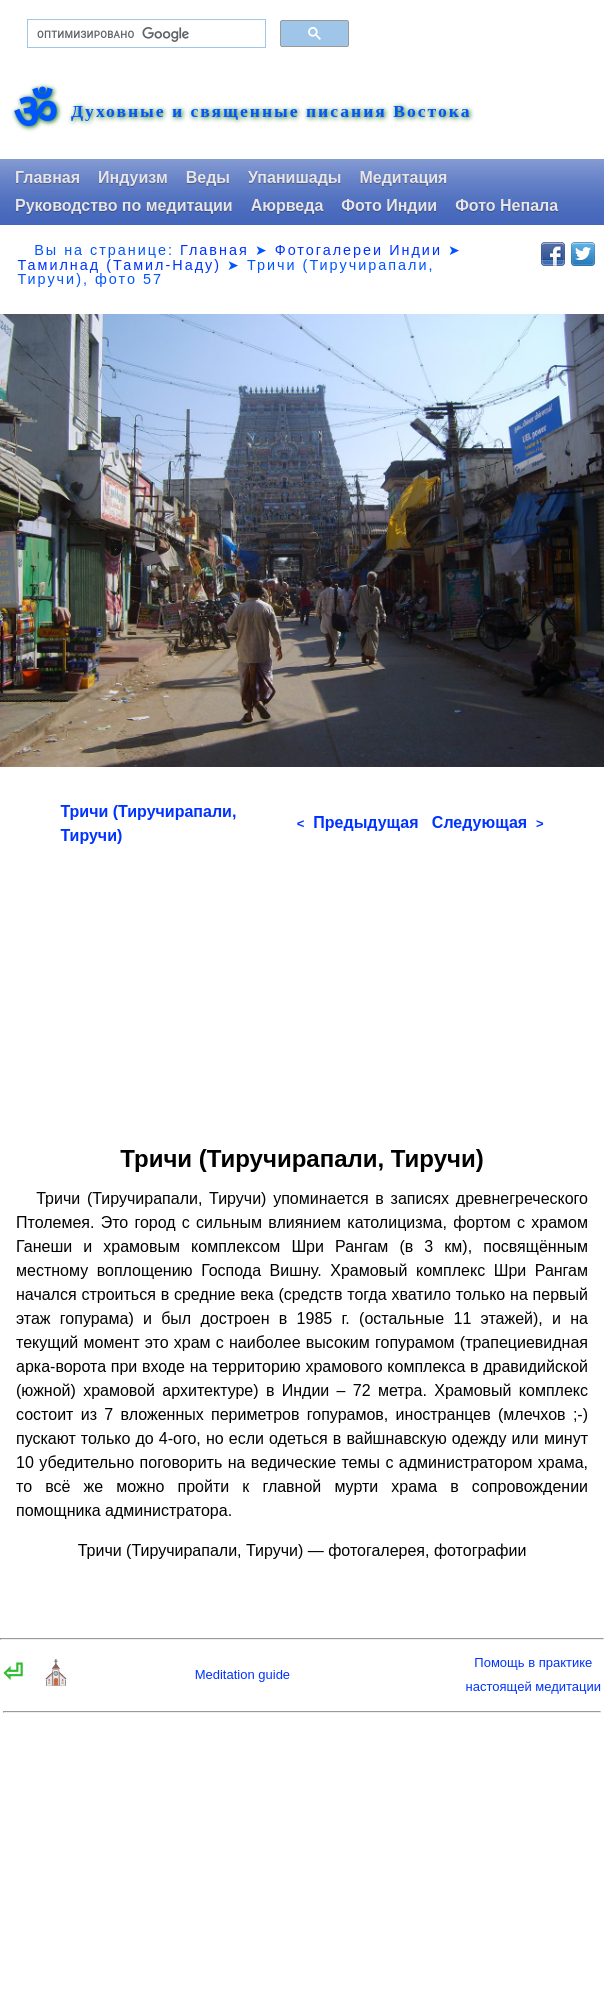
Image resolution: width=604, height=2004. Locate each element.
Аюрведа (287, 205)
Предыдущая (358, 822)
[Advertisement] (302, 988)
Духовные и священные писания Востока (271, 112)
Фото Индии (389, 205)
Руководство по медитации (124, 205)
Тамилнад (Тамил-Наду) (119, 265)
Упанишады (294, 177)
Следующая (488, 822)
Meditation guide (242, 1674)
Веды (208, 177)
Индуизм (133, 177)
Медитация (403, 177)
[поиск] (144, 34)
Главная (47, 177)
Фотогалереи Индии (358, 250)
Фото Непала (506, 205)
